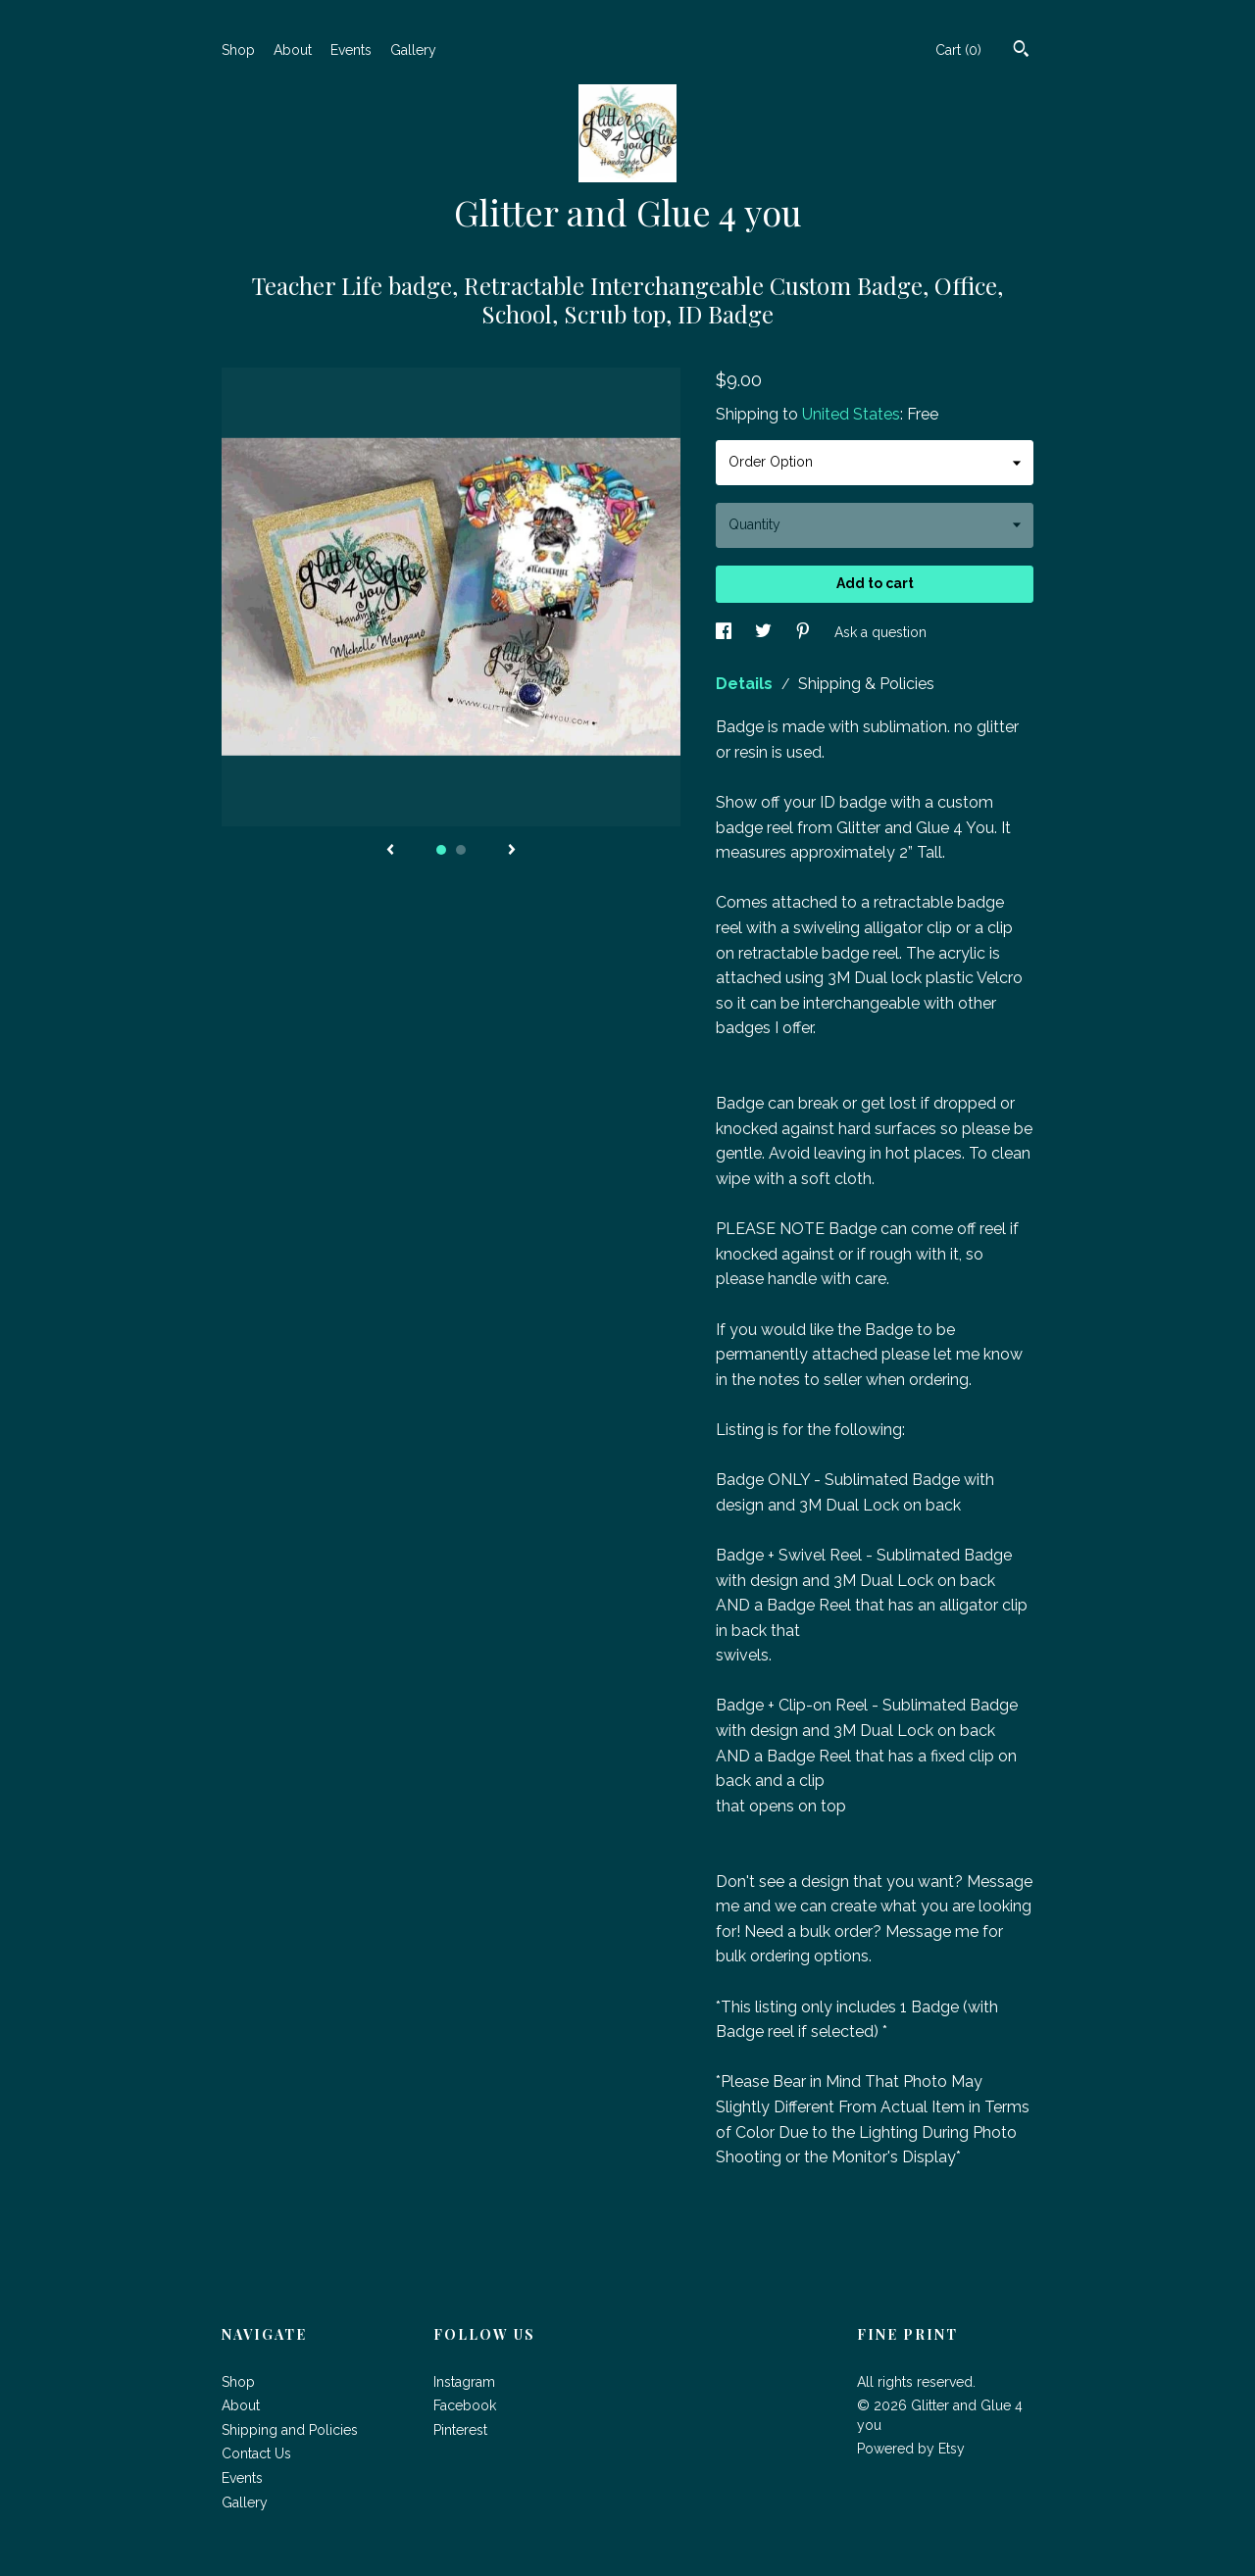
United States (851, 414)
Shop (238, 50)
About (293, 50)
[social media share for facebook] (725, 631)
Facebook (464, 2405)
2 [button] (461, 850)
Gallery (413, 50)
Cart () (958, 50)
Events (351, 50)
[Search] (1021, 51)
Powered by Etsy (911, 2448)
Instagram (464, 2382)
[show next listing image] (512, 851)
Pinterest (460, 2430)
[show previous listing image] (390, 851)
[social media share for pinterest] (805, 631)
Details (746, 683)
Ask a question (880, 631)
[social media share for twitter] (765, 631)
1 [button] (441, 850)
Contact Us (256, 2453)
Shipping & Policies (866, 683)
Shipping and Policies (290, 2430)
